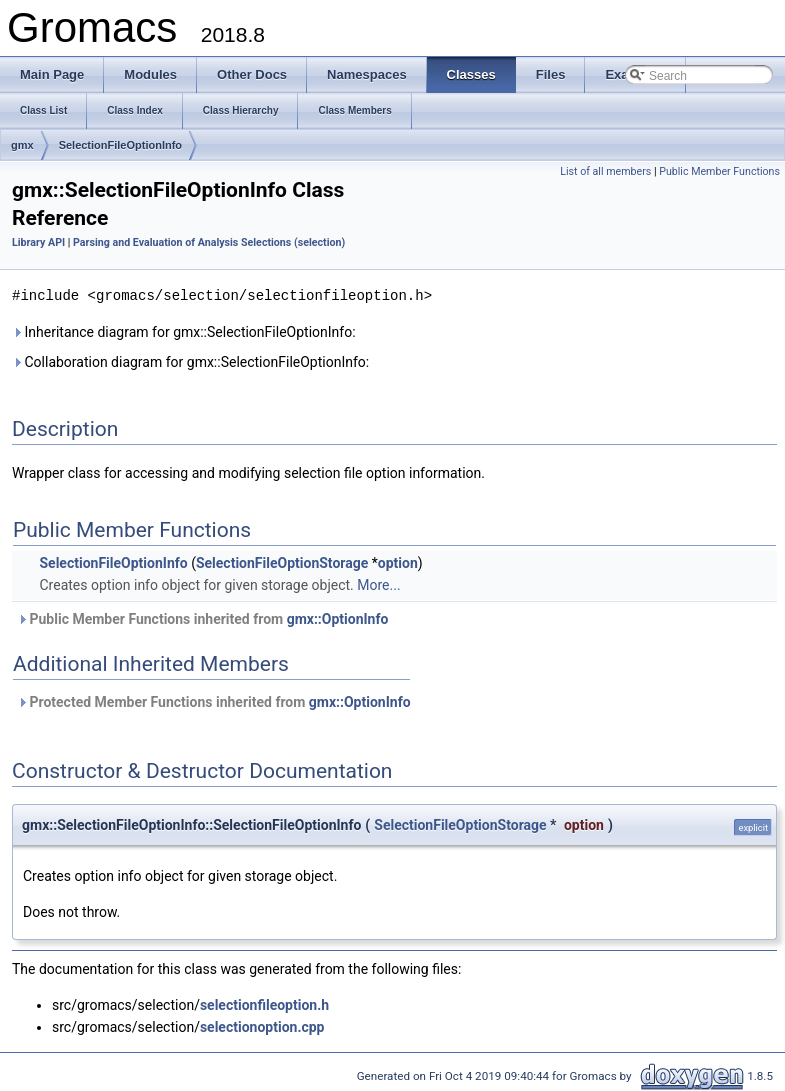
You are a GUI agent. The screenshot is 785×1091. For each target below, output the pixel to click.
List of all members (605, 171)
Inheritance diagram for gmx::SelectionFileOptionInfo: (184, 331)
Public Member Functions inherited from (202, 618)
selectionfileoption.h (264, 1004)
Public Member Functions (719, 171)
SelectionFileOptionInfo (120, 145)
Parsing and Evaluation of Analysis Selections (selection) (209, 242)
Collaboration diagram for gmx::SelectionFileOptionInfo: (190, 361)
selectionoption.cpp (262, 1026)
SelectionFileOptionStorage (282, 562)
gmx (22, 145)
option (398, 562)
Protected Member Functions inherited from (214, 701)
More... (378, 584)
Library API (38, 242)
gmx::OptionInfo (338, 618)
